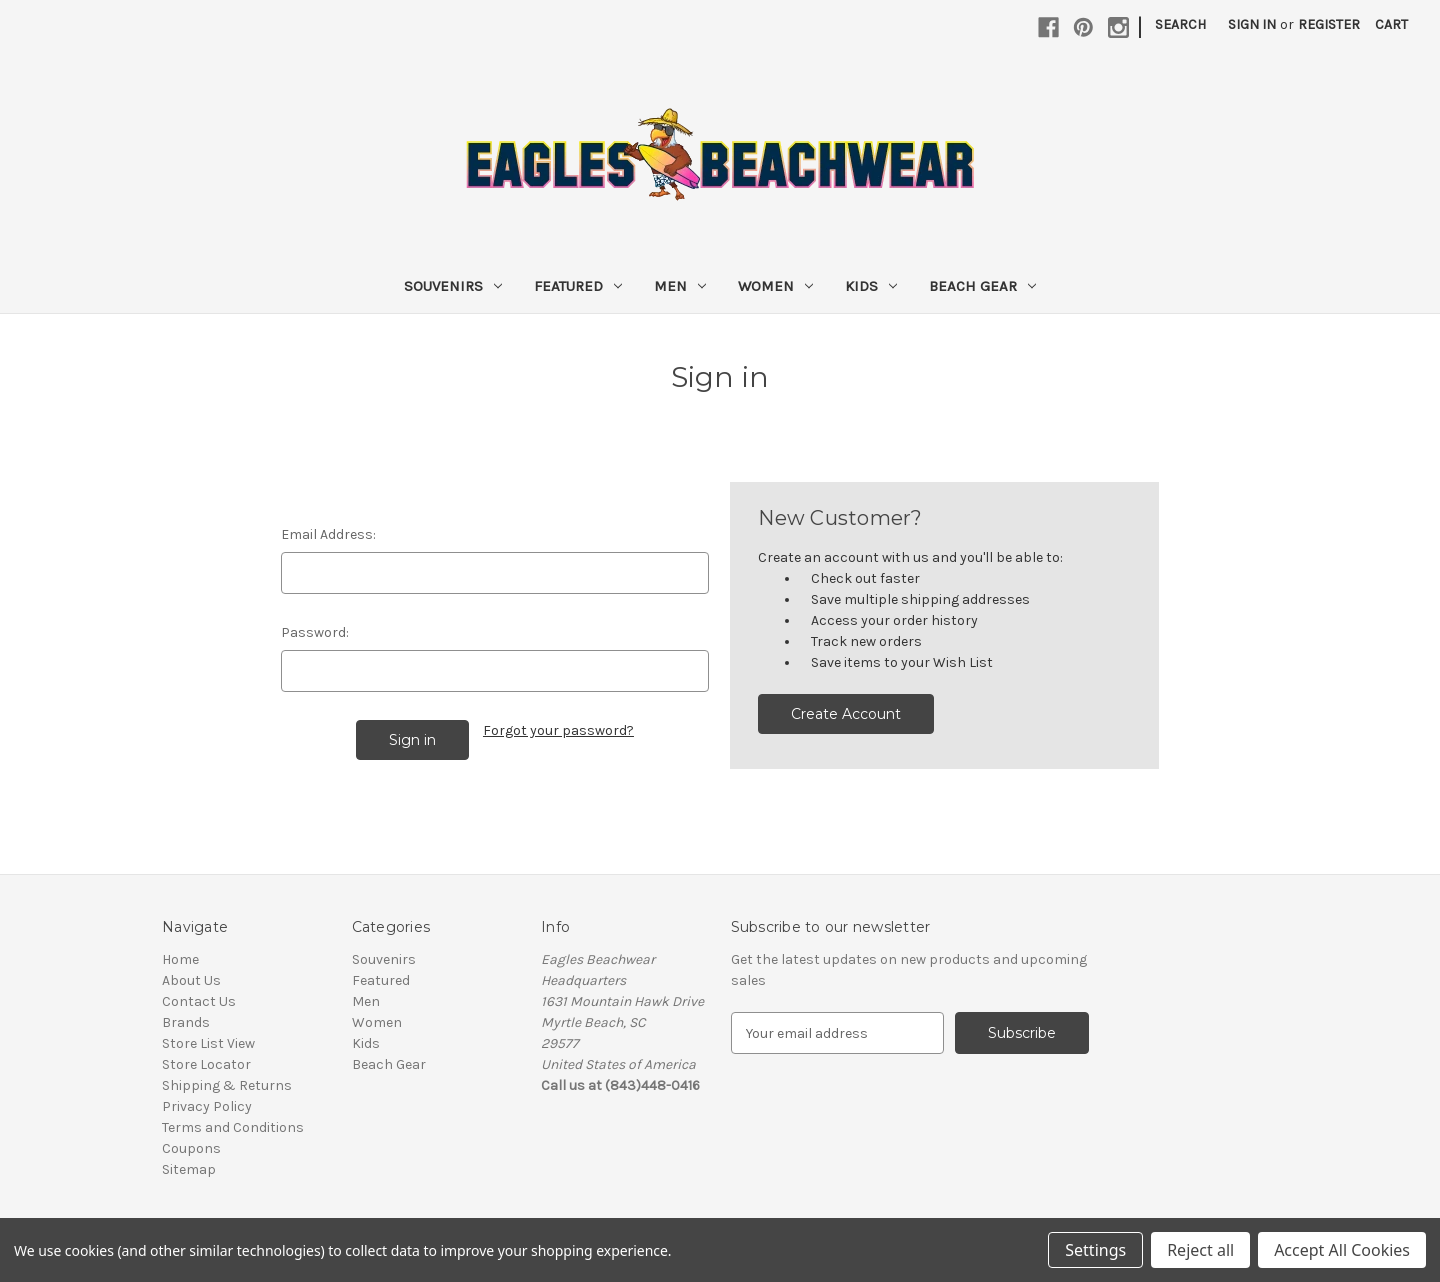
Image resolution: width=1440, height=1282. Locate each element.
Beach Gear (982, 286)
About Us (191, 980)
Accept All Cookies (1342, 1250)
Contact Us (199, 1001)
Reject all (1200, 1250)
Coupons (191, 1148)
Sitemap (189, 1169)
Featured (578, 286)
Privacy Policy (207, 1106)
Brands (186, 1022)
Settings (1095, 1250)
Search (1180, 24)
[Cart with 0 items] (1391, 24)
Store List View (208, 1043)
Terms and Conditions (233, 1127)
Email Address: (328, 534)
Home (180, 959)
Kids (871, 286)
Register (1329, 24)
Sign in (1252, 24)
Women (775, 286)
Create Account (846, 714)
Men (680, 286)
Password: (315, 632)
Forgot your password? (558, 730)
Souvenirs (453, 286)
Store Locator (206, 1064)
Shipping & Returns (227, 1085)
